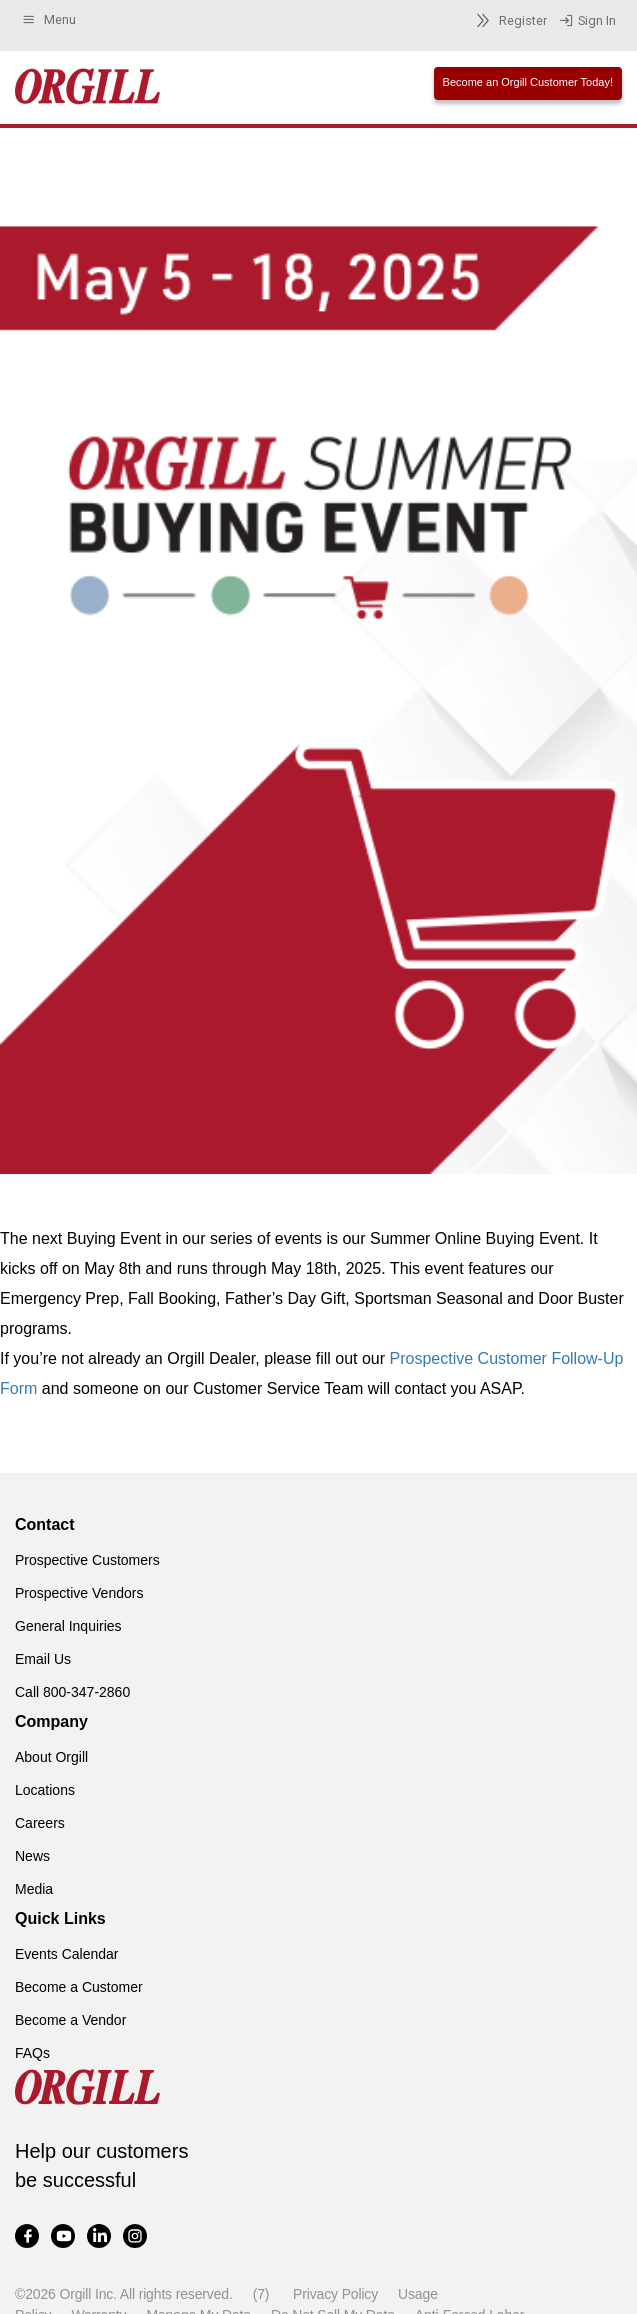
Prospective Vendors (79, 1593)
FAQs (32, 2053)
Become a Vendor (70, 2020)
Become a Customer (79, 1987)
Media (34, 1889)
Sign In (587, 21)
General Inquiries (68, 1626)
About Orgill (51, 1757)
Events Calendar (67, 1954)
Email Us (43, 1659)
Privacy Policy (335, 2294)
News (32, 1856)
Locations (45, 1790)
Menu (48, 20)
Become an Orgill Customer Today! (528, 82)
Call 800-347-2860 (72, 1692)
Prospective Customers (87, 1560)
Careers (40, 1823)
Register (508, 20)
